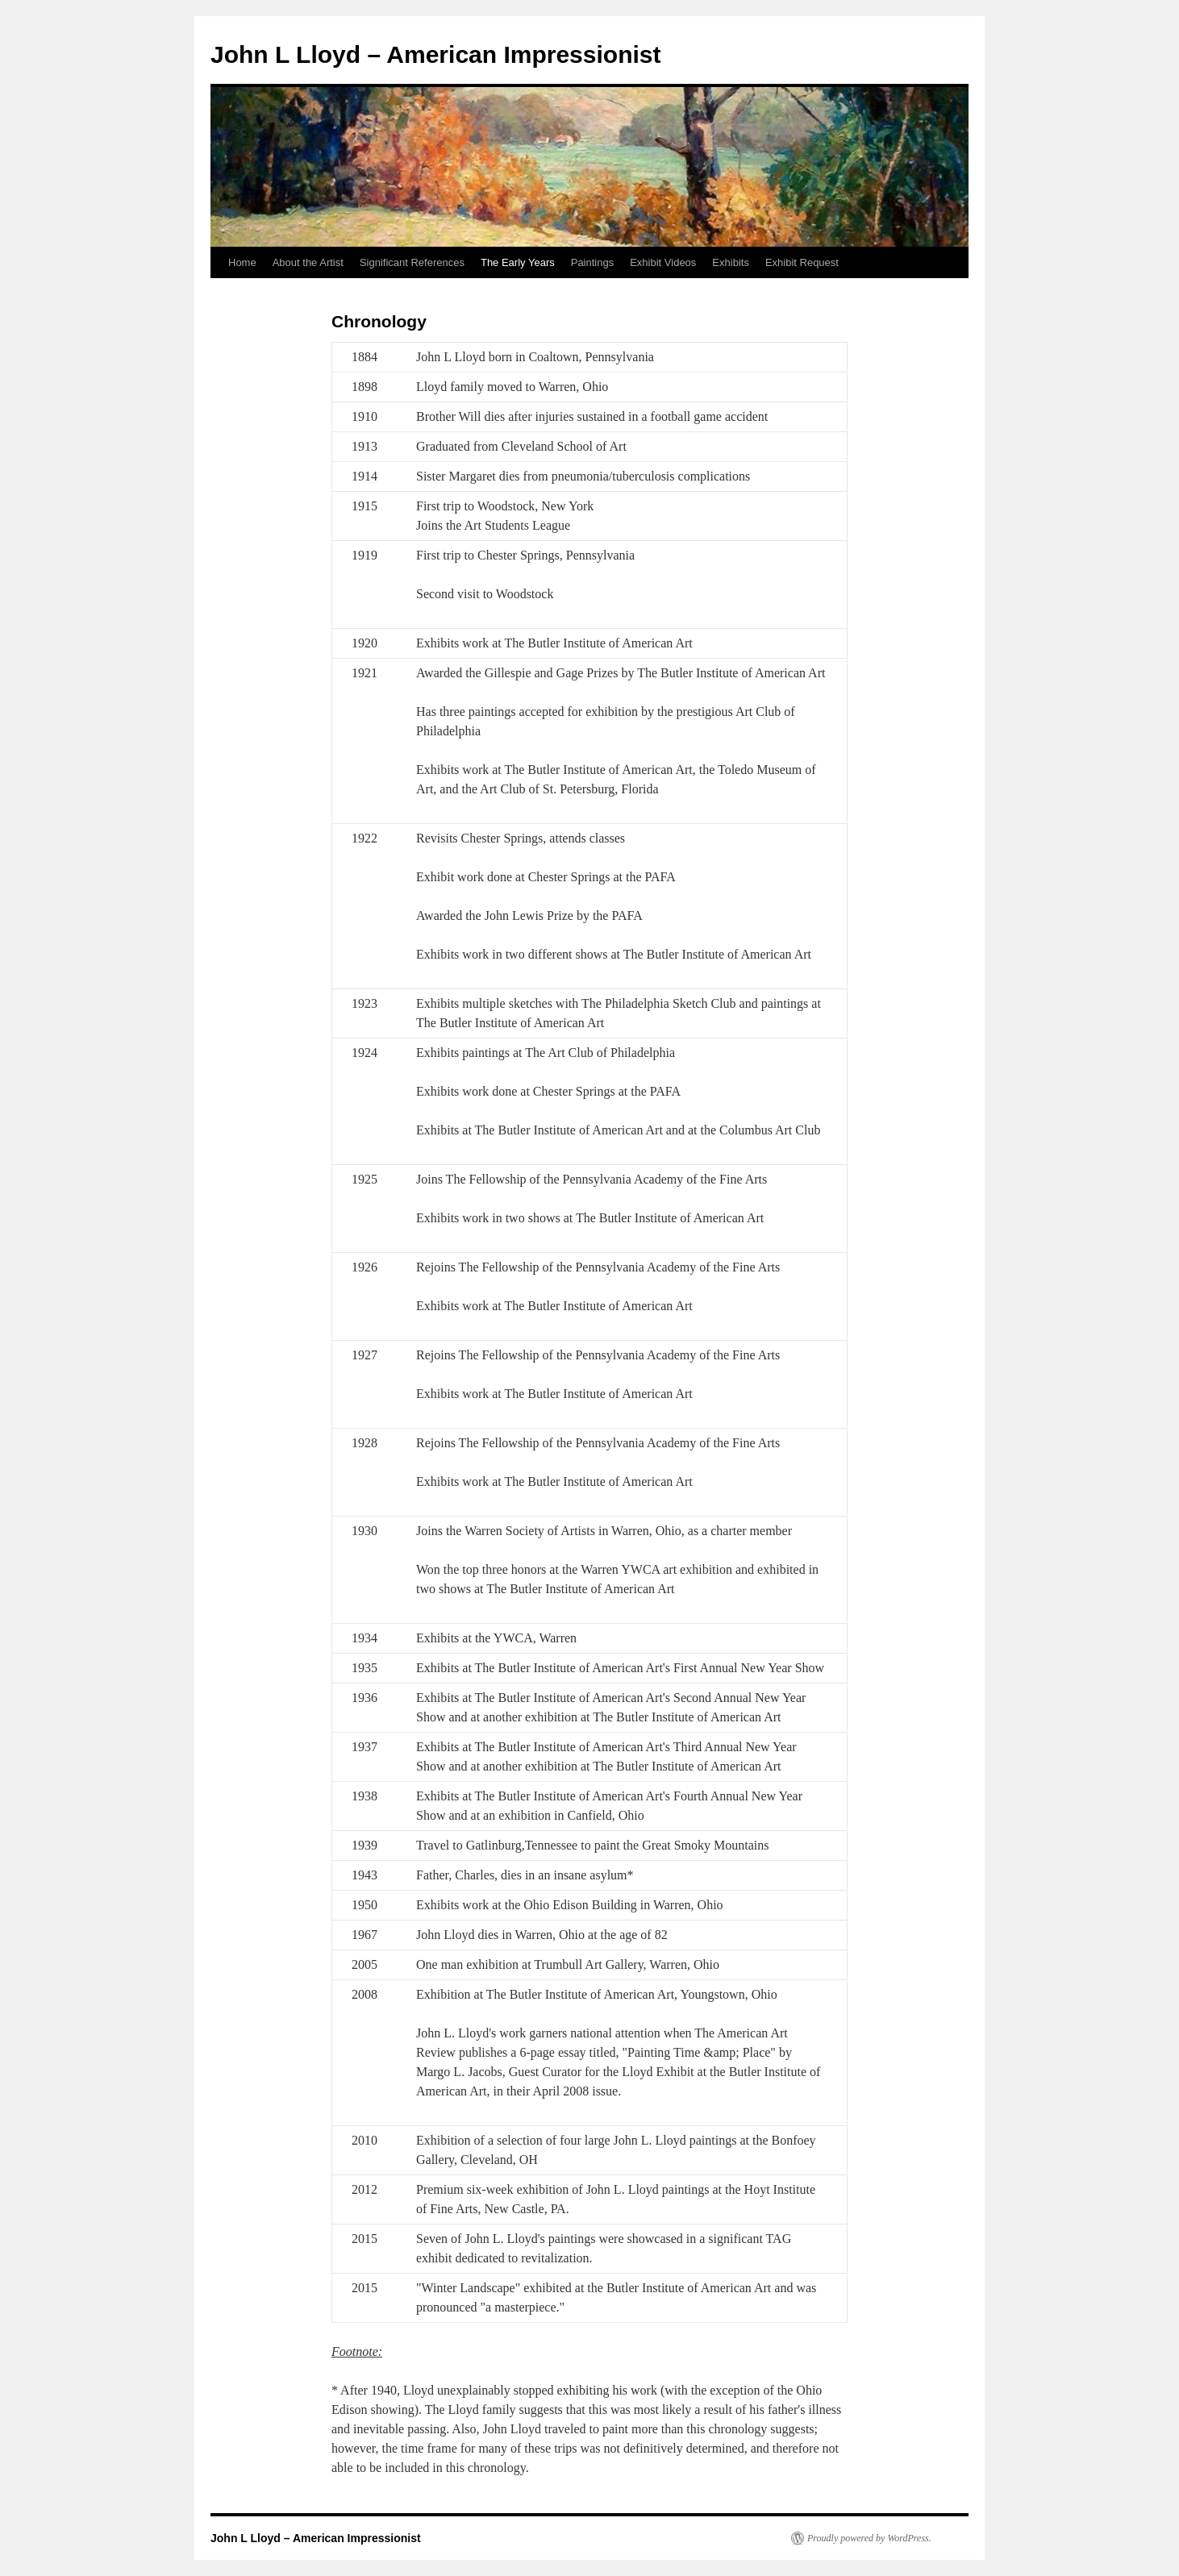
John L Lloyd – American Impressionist (435, 54)
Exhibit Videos (663, 262)
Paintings (592, 262)
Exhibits (730, 262)
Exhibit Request (802, 262)
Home (242, 262)
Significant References (412, 262)
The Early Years (518, 262)
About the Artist (308, 262)
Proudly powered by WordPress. (869, 2538)
